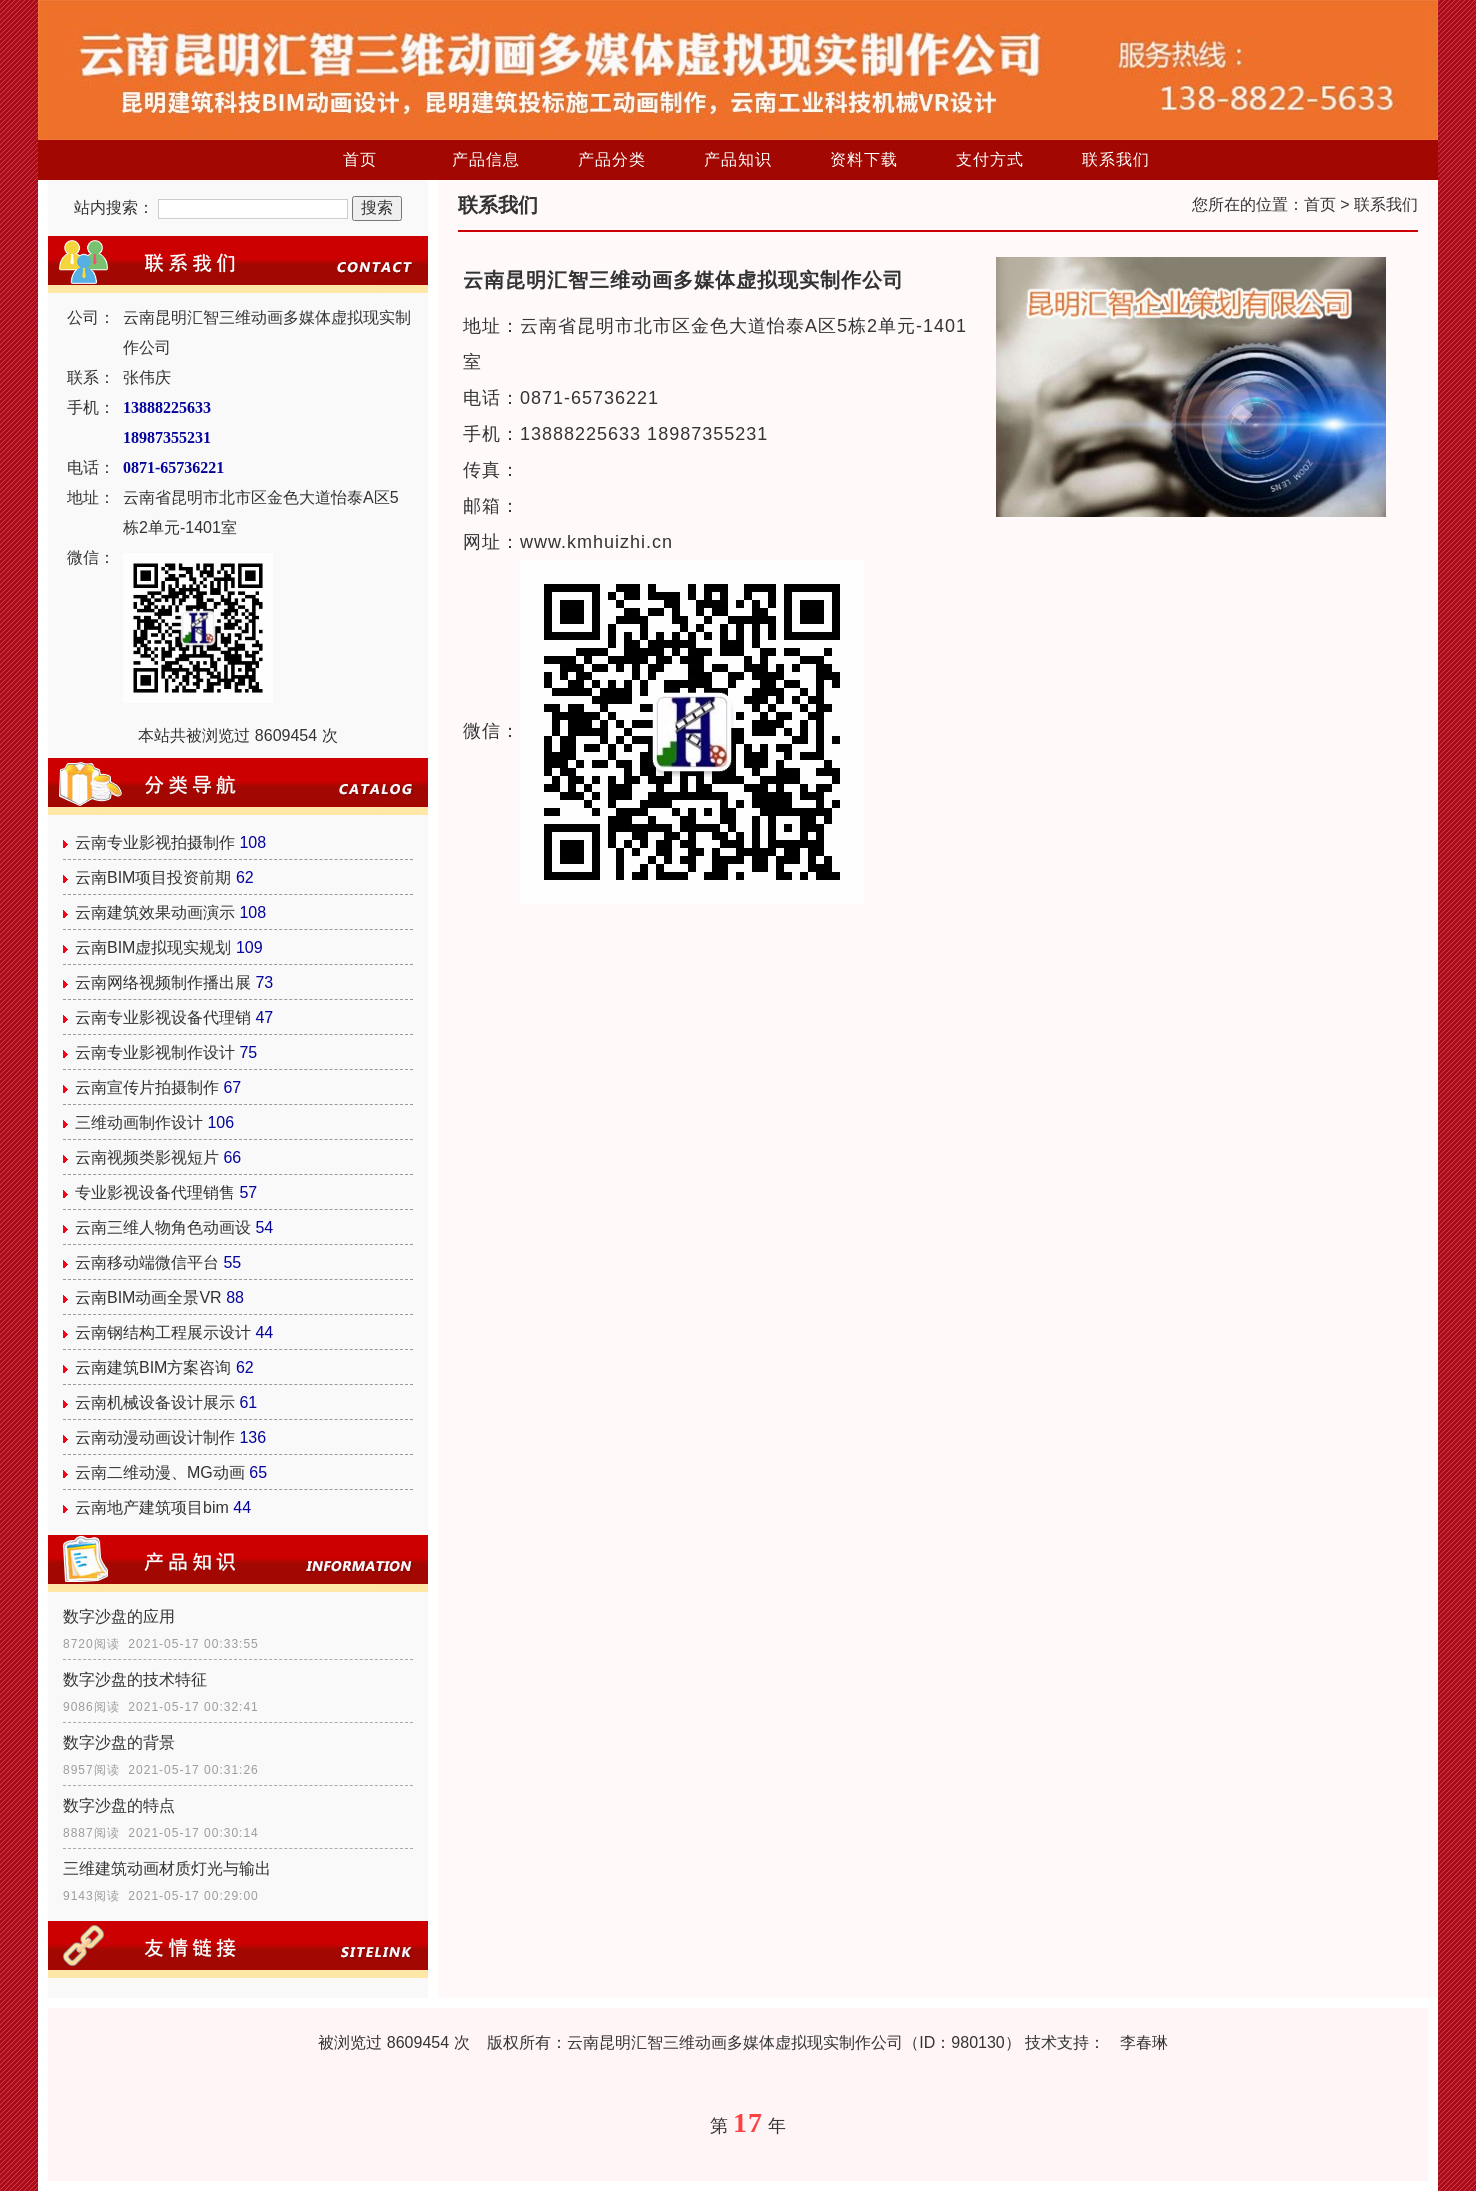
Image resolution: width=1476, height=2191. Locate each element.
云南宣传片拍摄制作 (147, 1087)
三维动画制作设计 (139, 1122)
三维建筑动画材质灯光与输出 (167, 1868)
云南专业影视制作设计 (155, 1052)
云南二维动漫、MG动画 (160, 1472)
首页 (360, 159)
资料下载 (864, 159)
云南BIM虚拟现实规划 (153, 947)
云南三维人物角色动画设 (163, 1227)
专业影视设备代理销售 (155, 1192)
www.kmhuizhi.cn (596, 542)
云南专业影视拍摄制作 (155, 842)
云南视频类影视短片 (147, 1157)
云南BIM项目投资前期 (153, 877)
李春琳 (1144, 2042)
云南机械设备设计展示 (155, 1402)
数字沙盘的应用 (119, 1616)
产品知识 (738, 159)
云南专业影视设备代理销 (163, 1017)
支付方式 (990, 159)
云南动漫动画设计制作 (155, 1437)
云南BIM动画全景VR (148, 1297)
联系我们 (1116, 159)
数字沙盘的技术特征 (135, 1679)
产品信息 (486, 159)
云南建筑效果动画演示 (155, 912)
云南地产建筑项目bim (152, 1507)
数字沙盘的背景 (119, 1742)
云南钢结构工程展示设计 (163, 1332)
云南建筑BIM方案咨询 (153, 1367)
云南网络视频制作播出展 (163, 982)
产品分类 (612, 159)
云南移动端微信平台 (147, 1262)
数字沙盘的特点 (119, 1805)
